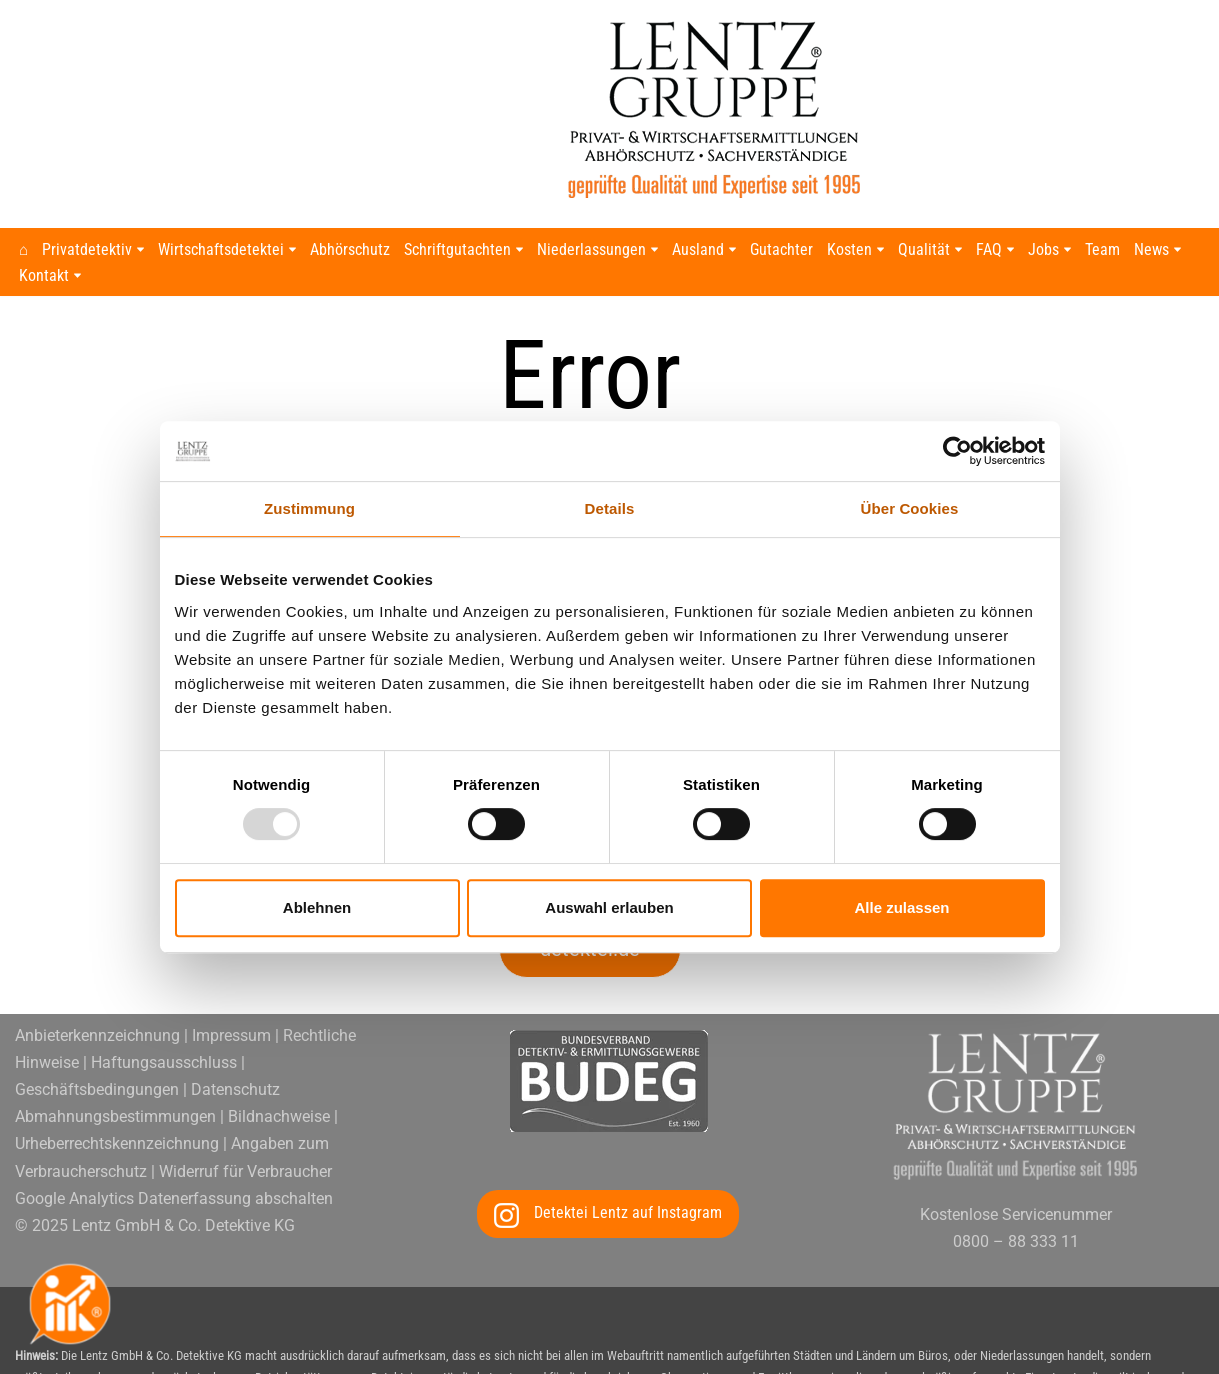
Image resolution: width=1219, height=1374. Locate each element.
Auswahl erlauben (609, 907)
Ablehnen (317, 907)
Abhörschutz (351, 250)
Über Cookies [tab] (910, 508)
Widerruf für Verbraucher (245, 1015)
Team (1103, 250)
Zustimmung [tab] (309, 508)
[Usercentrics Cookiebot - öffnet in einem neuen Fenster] (957, 451)
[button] (141, 249)
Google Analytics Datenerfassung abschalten (174, 1042)
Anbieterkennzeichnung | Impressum (143, 879)
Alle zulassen (901, 907)
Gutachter (782, 250)
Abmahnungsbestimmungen (115, 960)
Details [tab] (610, 508)
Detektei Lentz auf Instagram (628, 1056)
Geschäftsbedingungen (97, 933)
